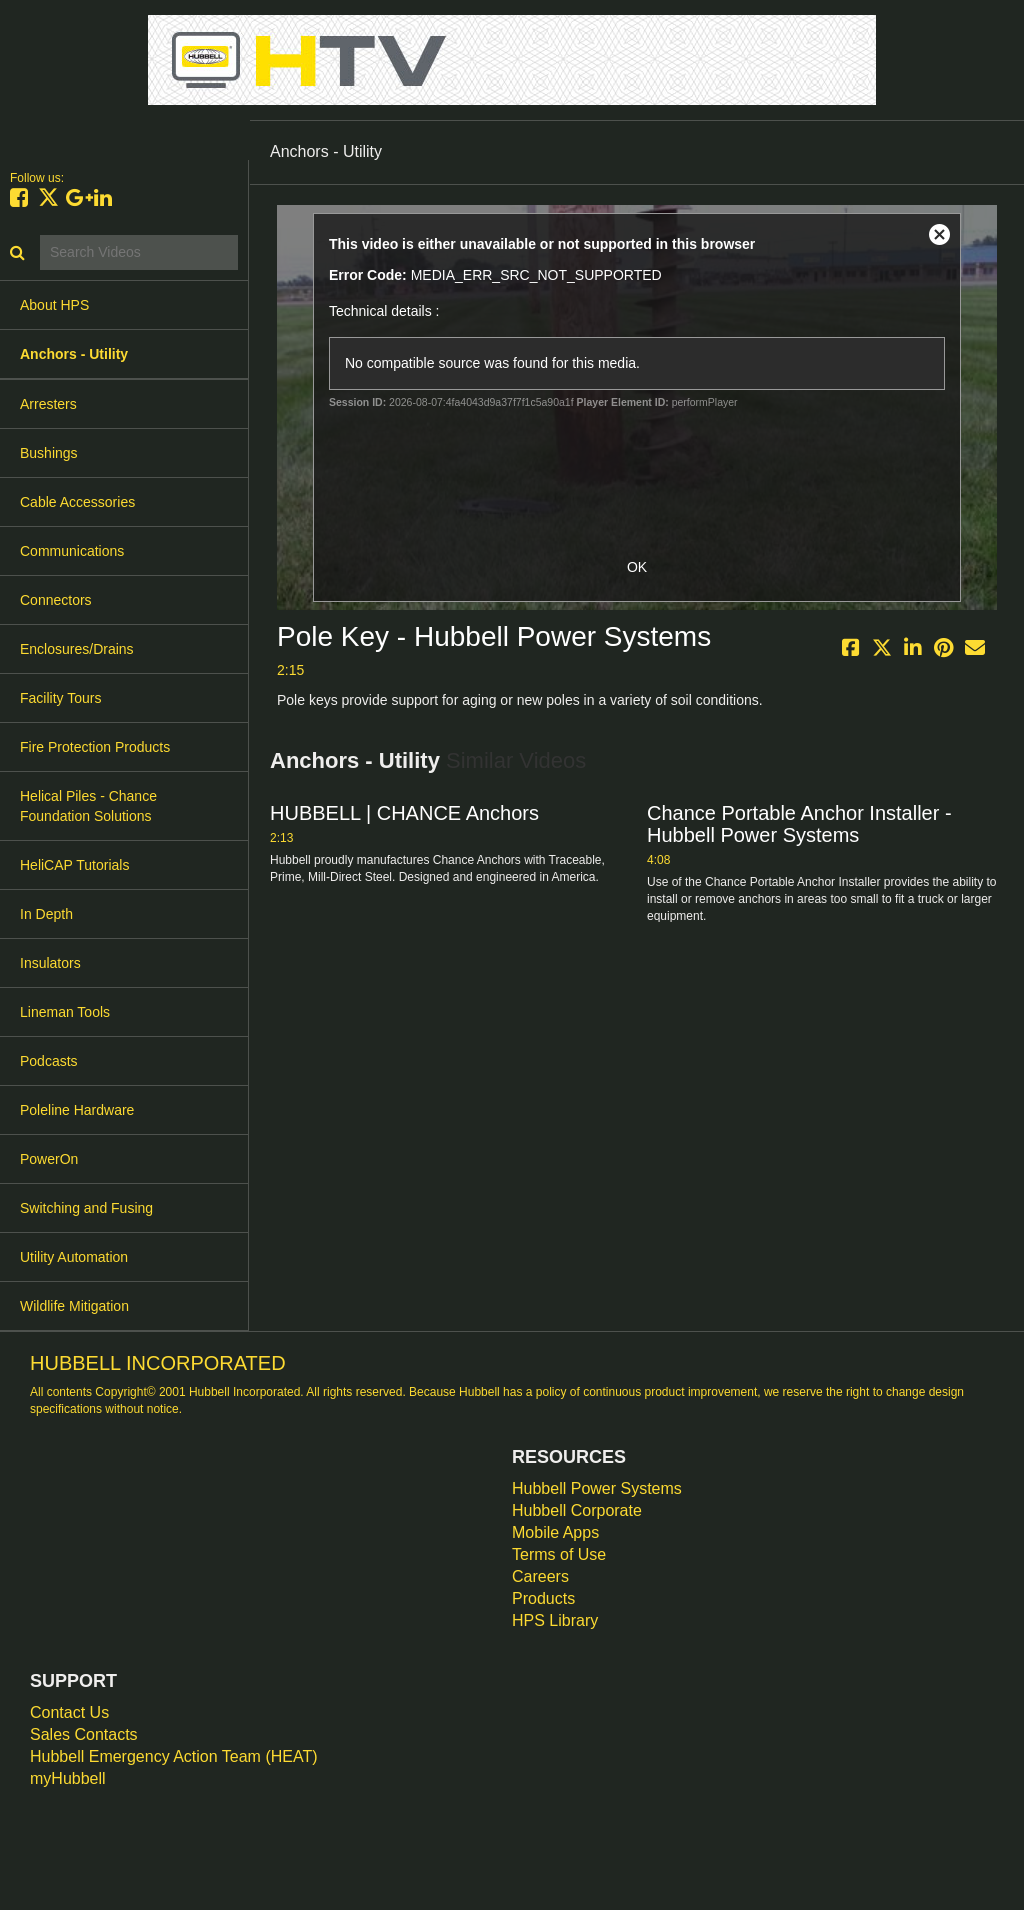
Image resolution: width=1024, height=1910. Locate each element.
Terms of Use (559, 1554)
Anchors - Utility (74, 354)
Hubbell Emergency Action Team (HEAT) (174, 1756)
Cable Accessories (77, 502)
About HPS (54, 305)
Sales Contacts (84, 1734)
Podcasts (49, 1061)
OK (637, 567)
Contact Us (69, 1712)
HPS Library (555, 1620)
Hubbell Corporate (577, 1510)
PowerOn (49, 1159)
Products (543, 1598)
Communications (72, 551)
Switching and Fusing (86, 1208)
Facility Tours (60, 698)
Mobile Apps (555, 1532)
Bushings (49, 453)
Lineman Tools (65, 1012)
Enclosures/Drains (77, 649)
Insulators (50, 963)
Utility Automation (74, 1257)
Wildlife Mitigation (74, 1306)
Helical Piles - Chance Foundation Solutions (88, 806)
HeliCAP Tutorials (74, 865)
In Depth (46, 914)
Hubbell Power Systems (597, 1488)
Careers (540, 1576)
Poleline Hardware (77, 1110)
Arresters (48, 404)
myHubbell (68, 1778)
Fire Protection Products (95, 747)
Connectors (56, 600)
